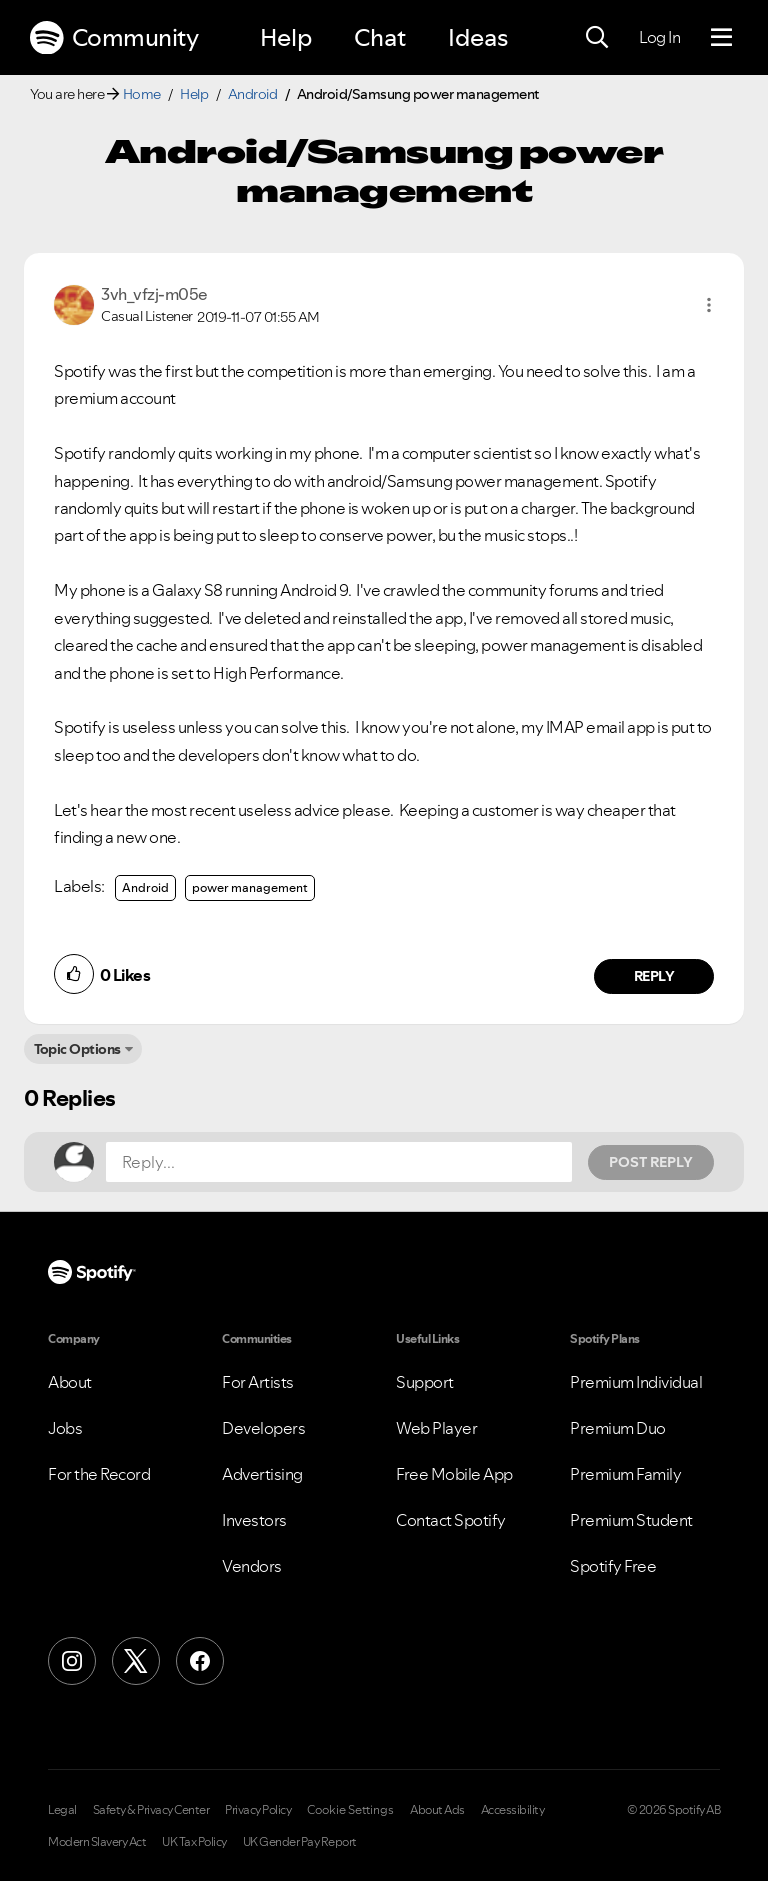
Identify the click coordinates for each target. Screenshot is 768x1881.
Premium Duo (618, 1428)
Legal (62, 1810)
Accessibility (513, 1810)
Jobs (65, 1428)
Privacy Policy (258, 1810)
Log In (659, 37)
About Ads (437, 1810)
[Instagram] (72, 1661)
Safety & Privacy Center (151, 1810)
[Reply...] (339, 1162)
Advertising (262, 1474)
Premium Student (631, 1520)
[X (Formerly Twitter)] (136, 1661)
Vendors (252, 1566)
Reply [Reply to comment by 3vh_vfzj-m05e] (654, 976)
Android (253, 94)
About (70, 1382)
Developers (263, 1428)
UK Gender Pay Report (300, 1842)
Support (425, 1382)
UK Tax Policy (194, 1842)
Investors (254, 1520)
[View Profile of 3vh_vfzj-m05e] (154, 294)
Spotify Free (613, 1566)
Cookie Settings (350, 1810)
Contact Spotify (451, 1520)
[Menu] (721, 38)
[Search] (597, 38)
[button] (709, 305)
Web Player (436, 1428)
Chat (380, 37)
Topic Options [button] (77, 1049)
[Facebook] (200, 1661)
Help (286, 37)
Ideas (478, 37)
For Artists (258, 1382)
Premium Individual (636, 1382)
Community (114, 38)
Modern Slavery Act (97, 1842)
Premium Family (625, 1474)
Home (142, 94)
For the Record (99, 1474)
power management (250, 887)
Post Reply (651, 1162)
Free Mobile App (454, 1474)
